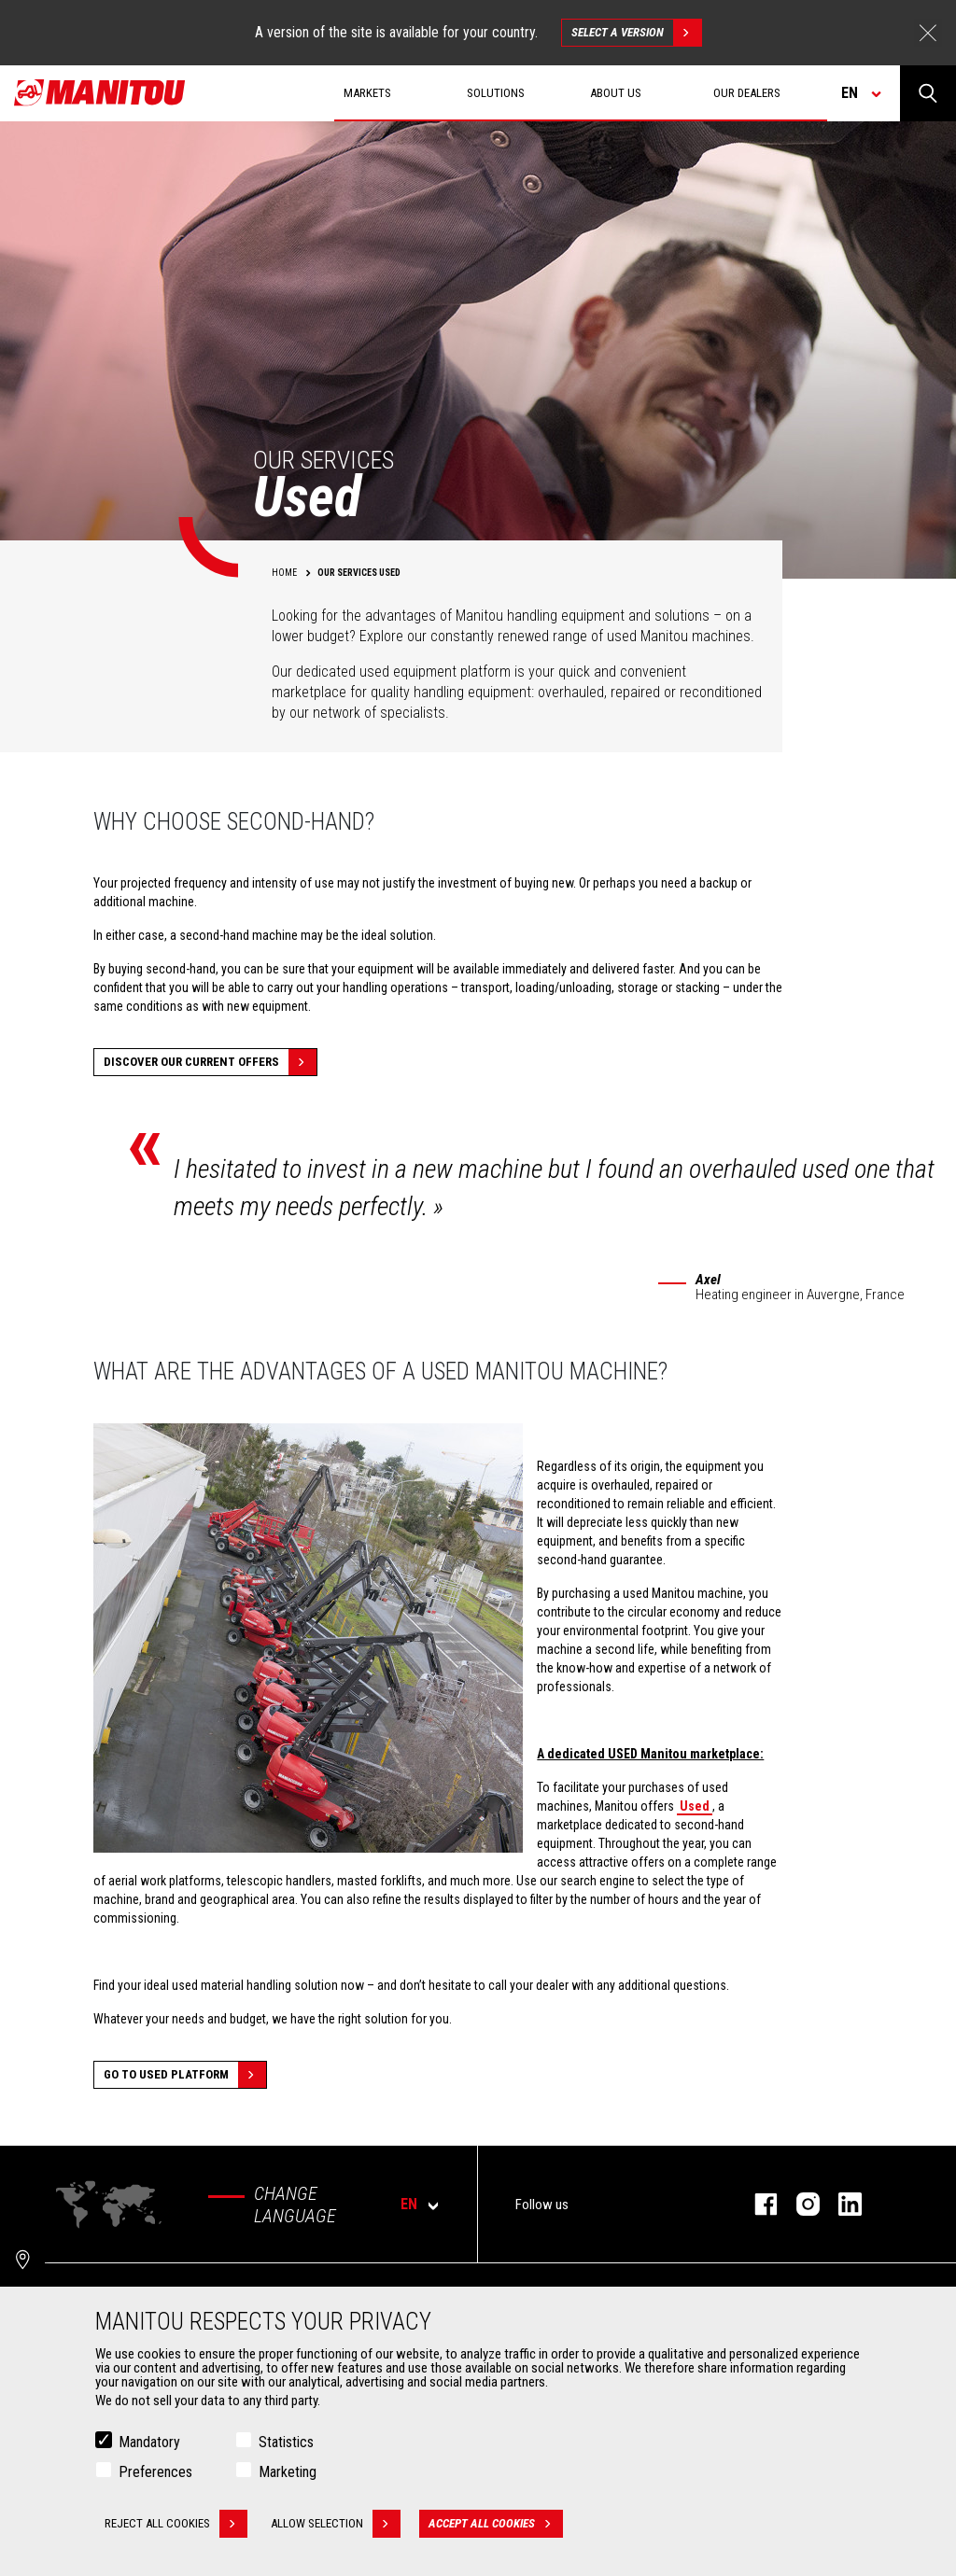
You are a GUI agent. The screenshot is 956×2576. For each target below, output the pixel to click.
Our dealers (746, 93)
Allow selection (336, 2524)
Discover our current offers (210, 1062)
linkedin (841, 2204)
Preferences (155, 2472)
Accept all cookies (496, 2524)
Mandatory (149, 2442)
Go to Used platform (185, 2075)
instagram (799, 2204)
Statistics (286, 2442)
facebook (757, 2204)
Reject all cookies (176, 2524)
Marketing (287, 2472)
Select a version (636, 33)
